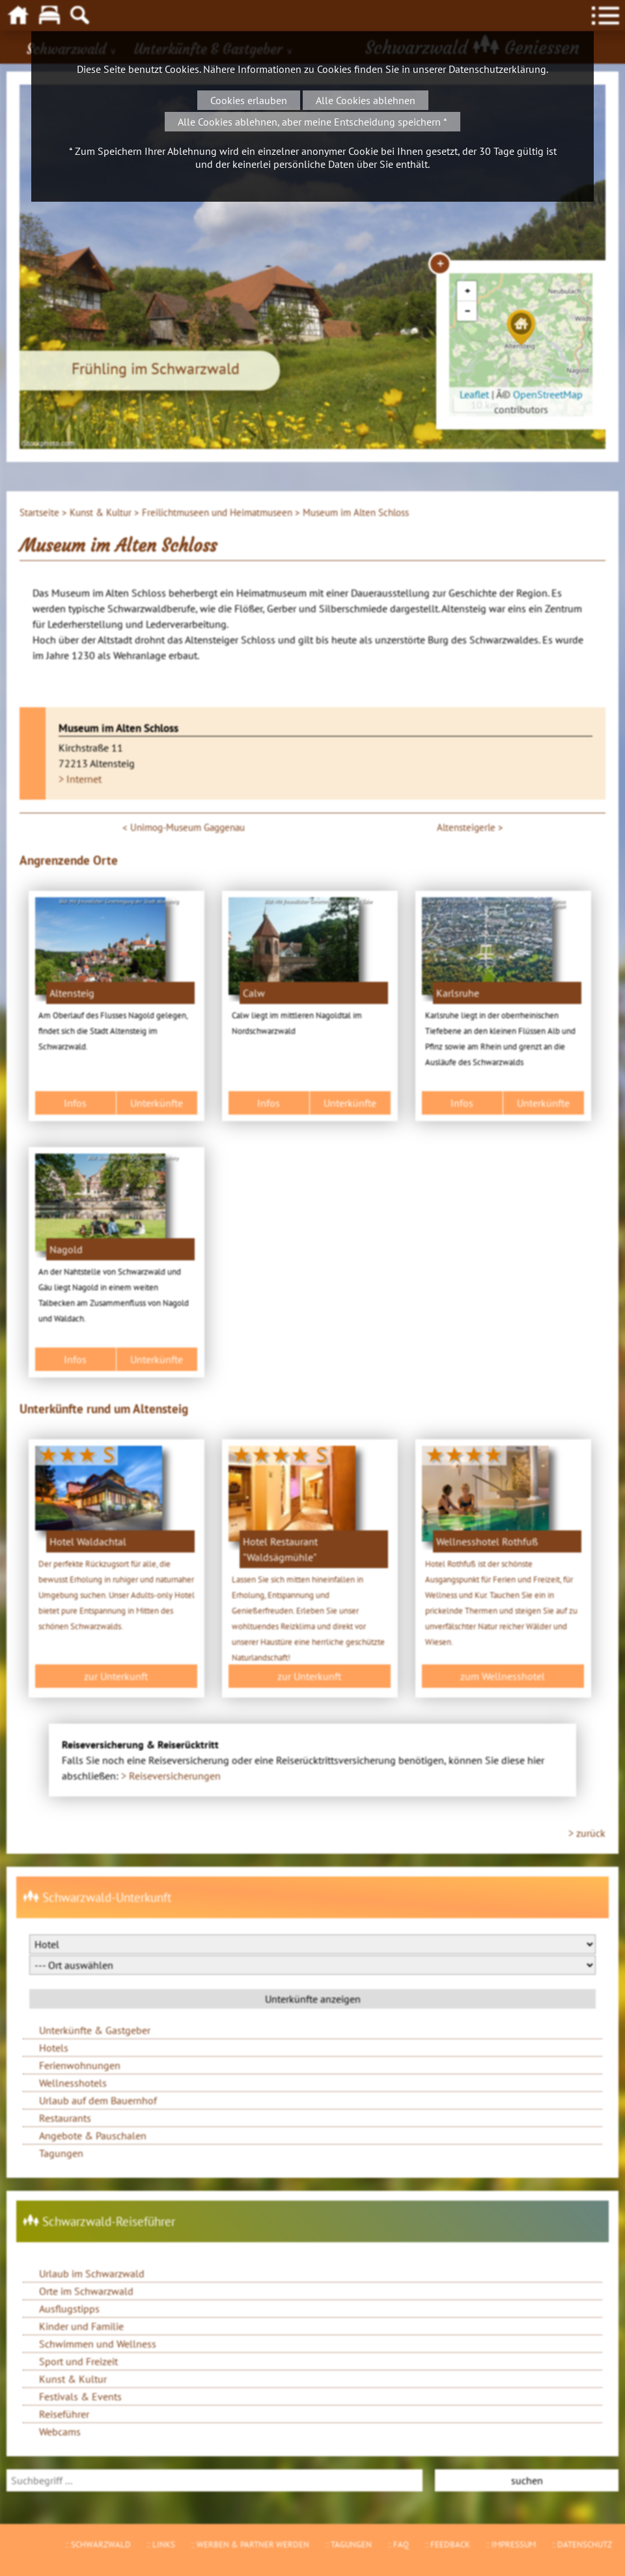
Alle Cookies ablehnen (365, 100)
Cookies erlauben (248, 100)
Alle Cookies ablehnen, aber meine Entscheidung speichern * (312, 121)
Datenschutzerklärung (497, 68)
